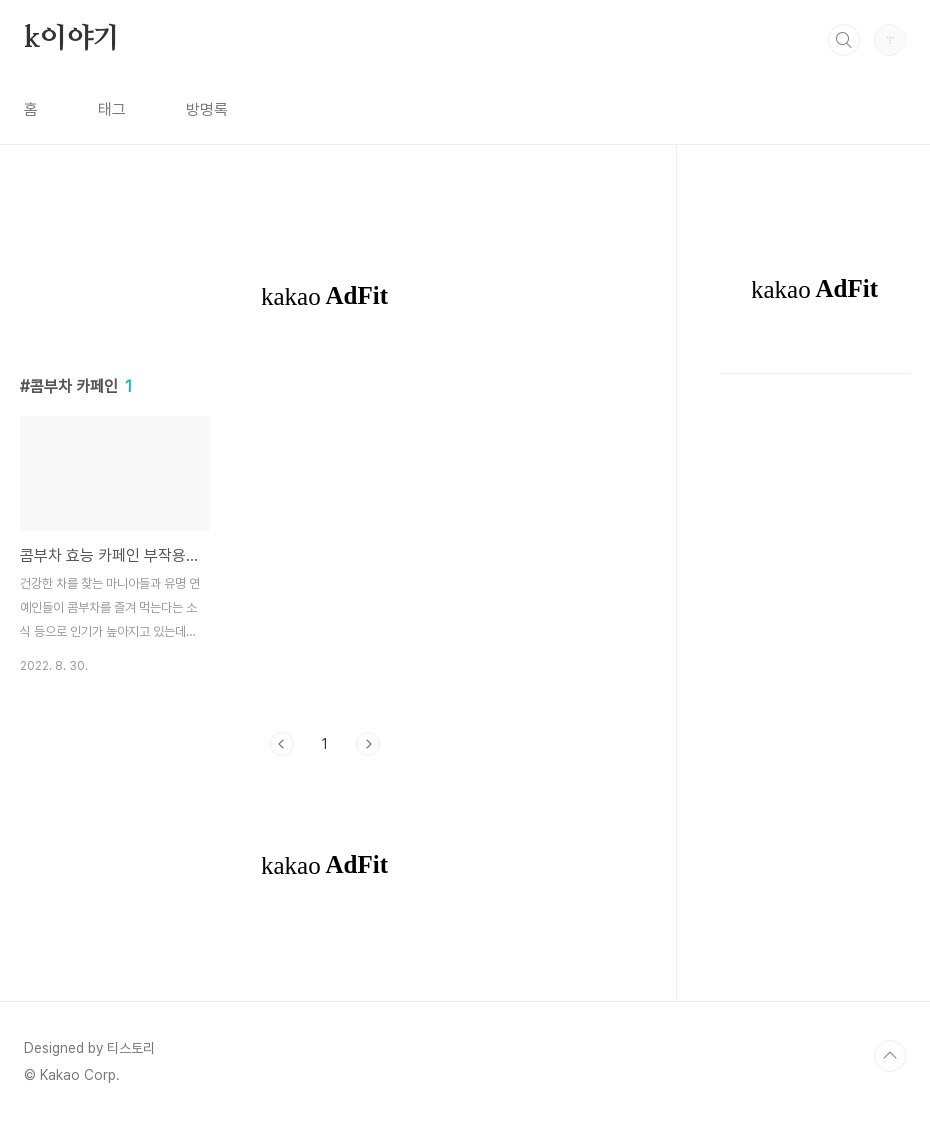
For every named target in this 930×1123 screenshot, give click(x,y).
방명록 (207, 109)
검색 (844, 40)
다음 (368, 744)
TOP (890, 1056)
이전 (282, 744)
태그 (112, 109)
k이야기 (72, 39)
